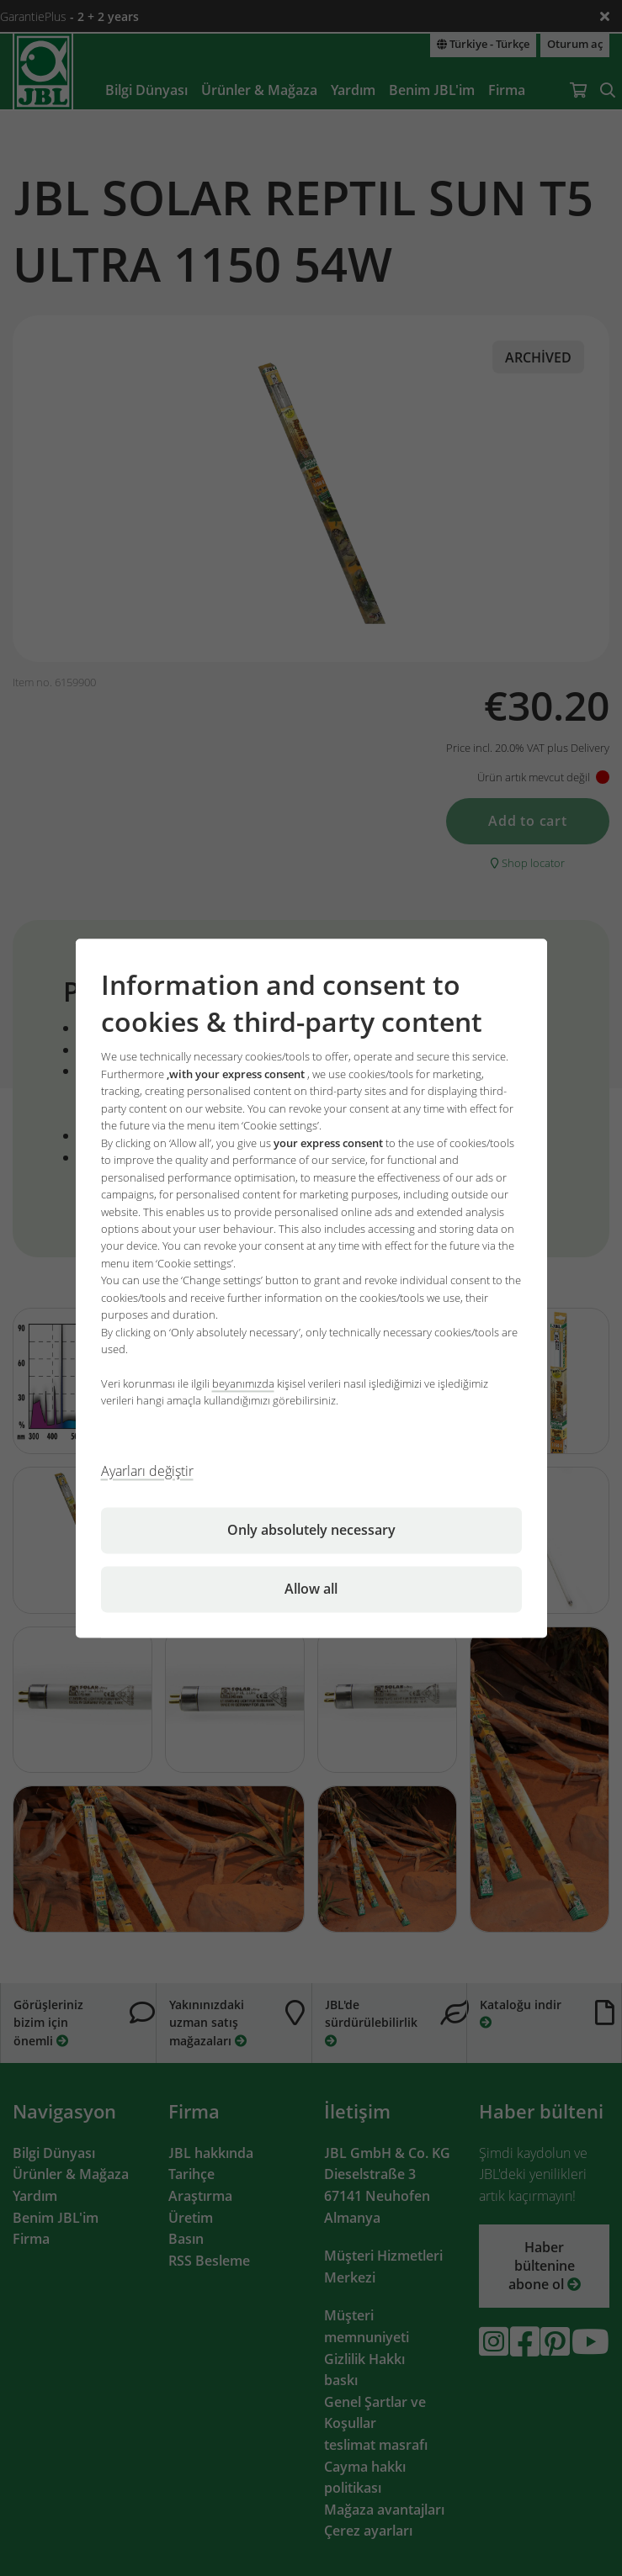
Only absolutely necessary (311, 1530)
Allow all (311, 1588)
